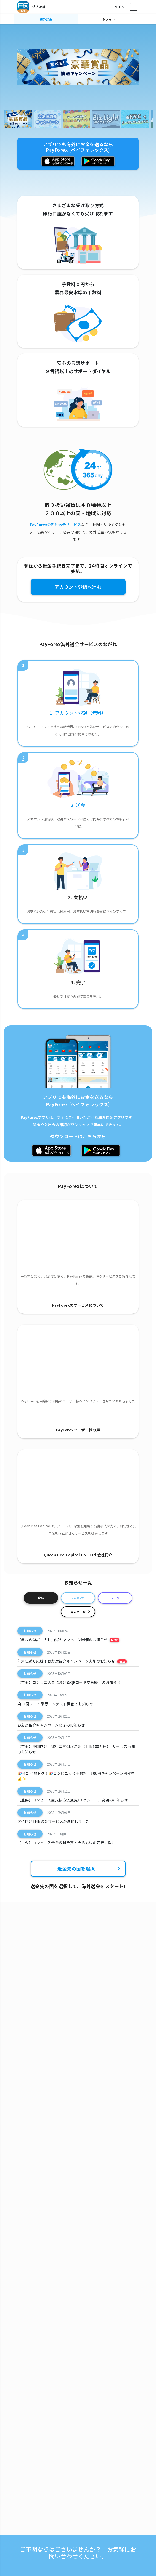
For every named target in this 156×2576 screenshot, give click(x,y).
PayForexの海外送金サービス (55, 524)
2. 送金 (78, 805)
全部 (41, 1598)
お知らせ (78, 1598)
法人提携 (39, 7)
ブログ (115, 1598)
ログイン (117, 7)
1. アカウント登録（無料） (78, 712)
